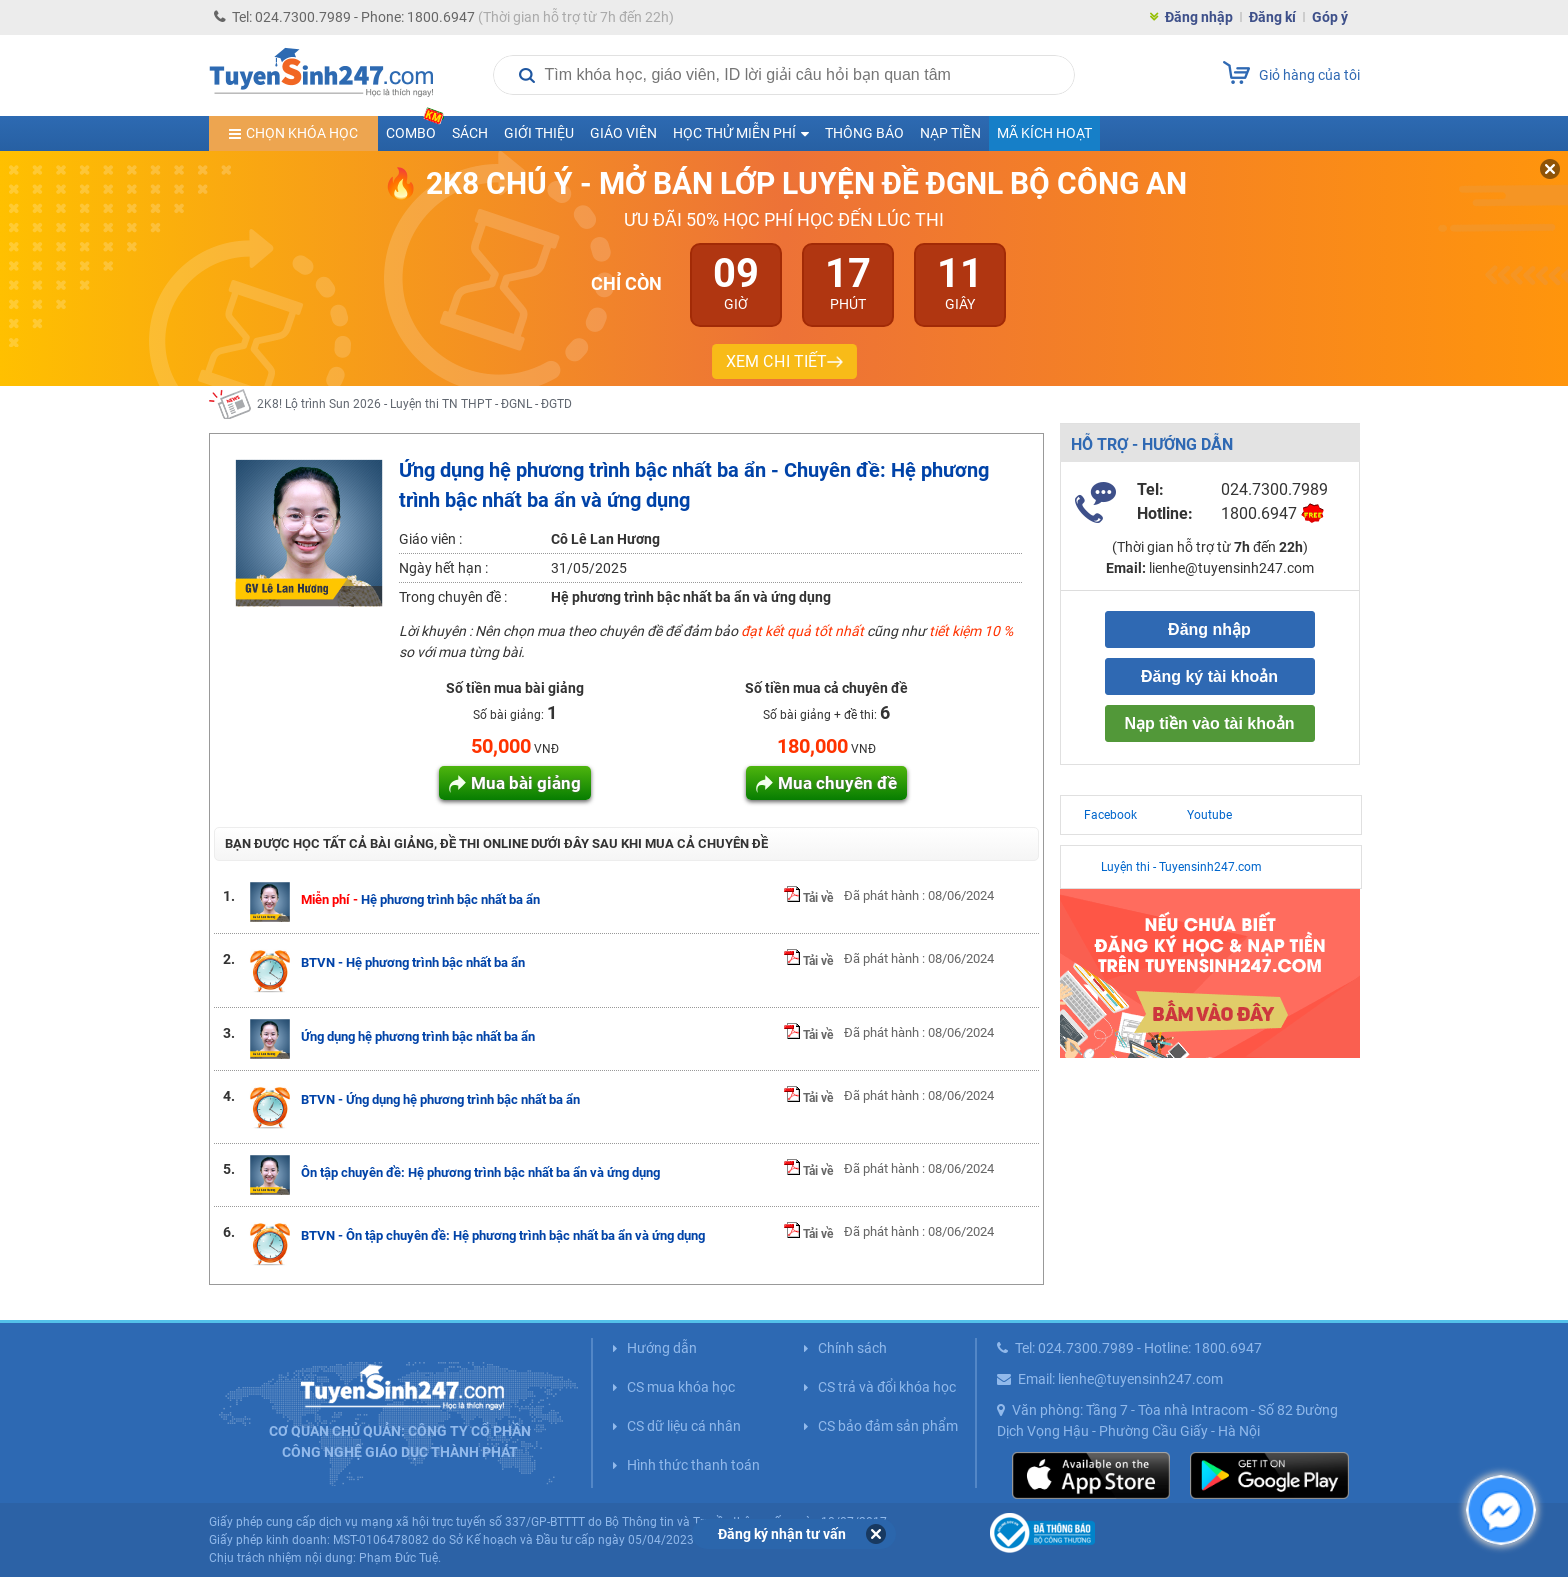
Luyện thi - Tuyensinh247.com (1181, 867)
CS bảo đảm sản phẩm (888, 1426)
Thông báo (864, 133)
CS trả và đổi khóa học (887, 1387)
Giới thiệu (539, 133)
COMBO (415, 128)
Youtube (1209, 815)
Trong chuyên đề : (453, 597)
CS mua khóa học (681, 1387)
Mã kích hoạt (1044, 133)
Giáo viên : (430, 539)
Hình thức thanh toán (693, 1465)
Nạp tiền (950, 133)
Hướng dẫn (662, 1348)
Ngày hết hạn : (443, 568)
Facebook (1110, 815)
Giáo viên (623, 133)
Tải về (808, 898)
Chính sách (852, 1348)
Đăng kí (1272, 17)
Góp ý (1330, 17)
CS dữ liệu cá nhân (684, 1426)
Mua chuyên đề (837, 783)
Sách (470, 133)
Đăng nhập (1199, 17)
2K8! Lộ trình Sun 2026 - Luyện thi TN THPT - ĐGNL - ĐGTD (414, 404)
